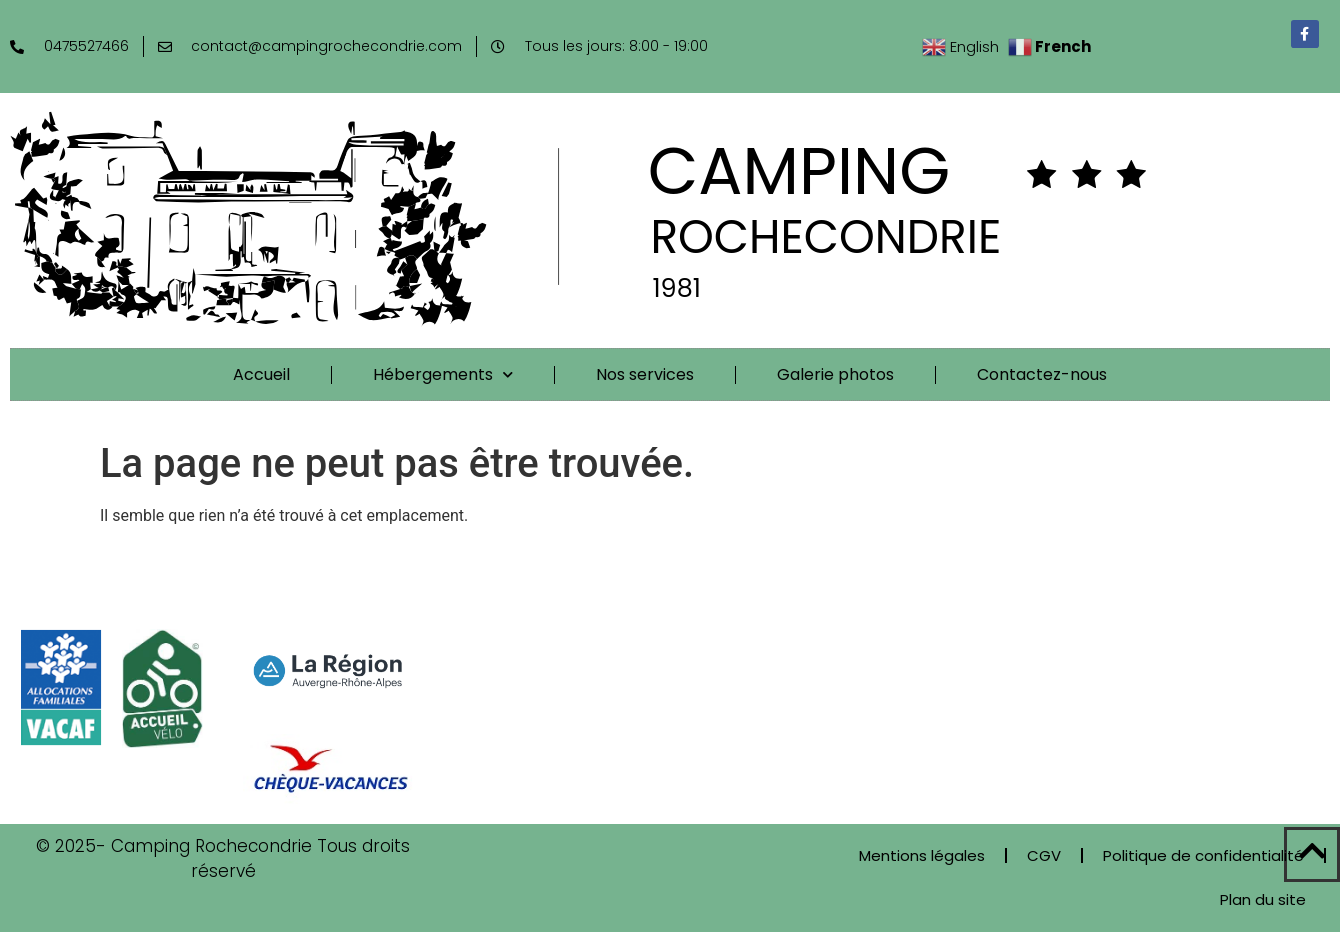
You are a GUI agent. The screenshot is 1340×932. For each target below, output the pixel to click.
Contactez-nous (1042, 374)
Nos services (645, 374)
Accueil (261, 374)
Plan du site (1263, 899)
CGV (1044, 855)
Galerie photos (835, 374)
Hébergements (443, 374)
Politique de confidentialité (1203, 855)
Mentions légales (922, 855)
